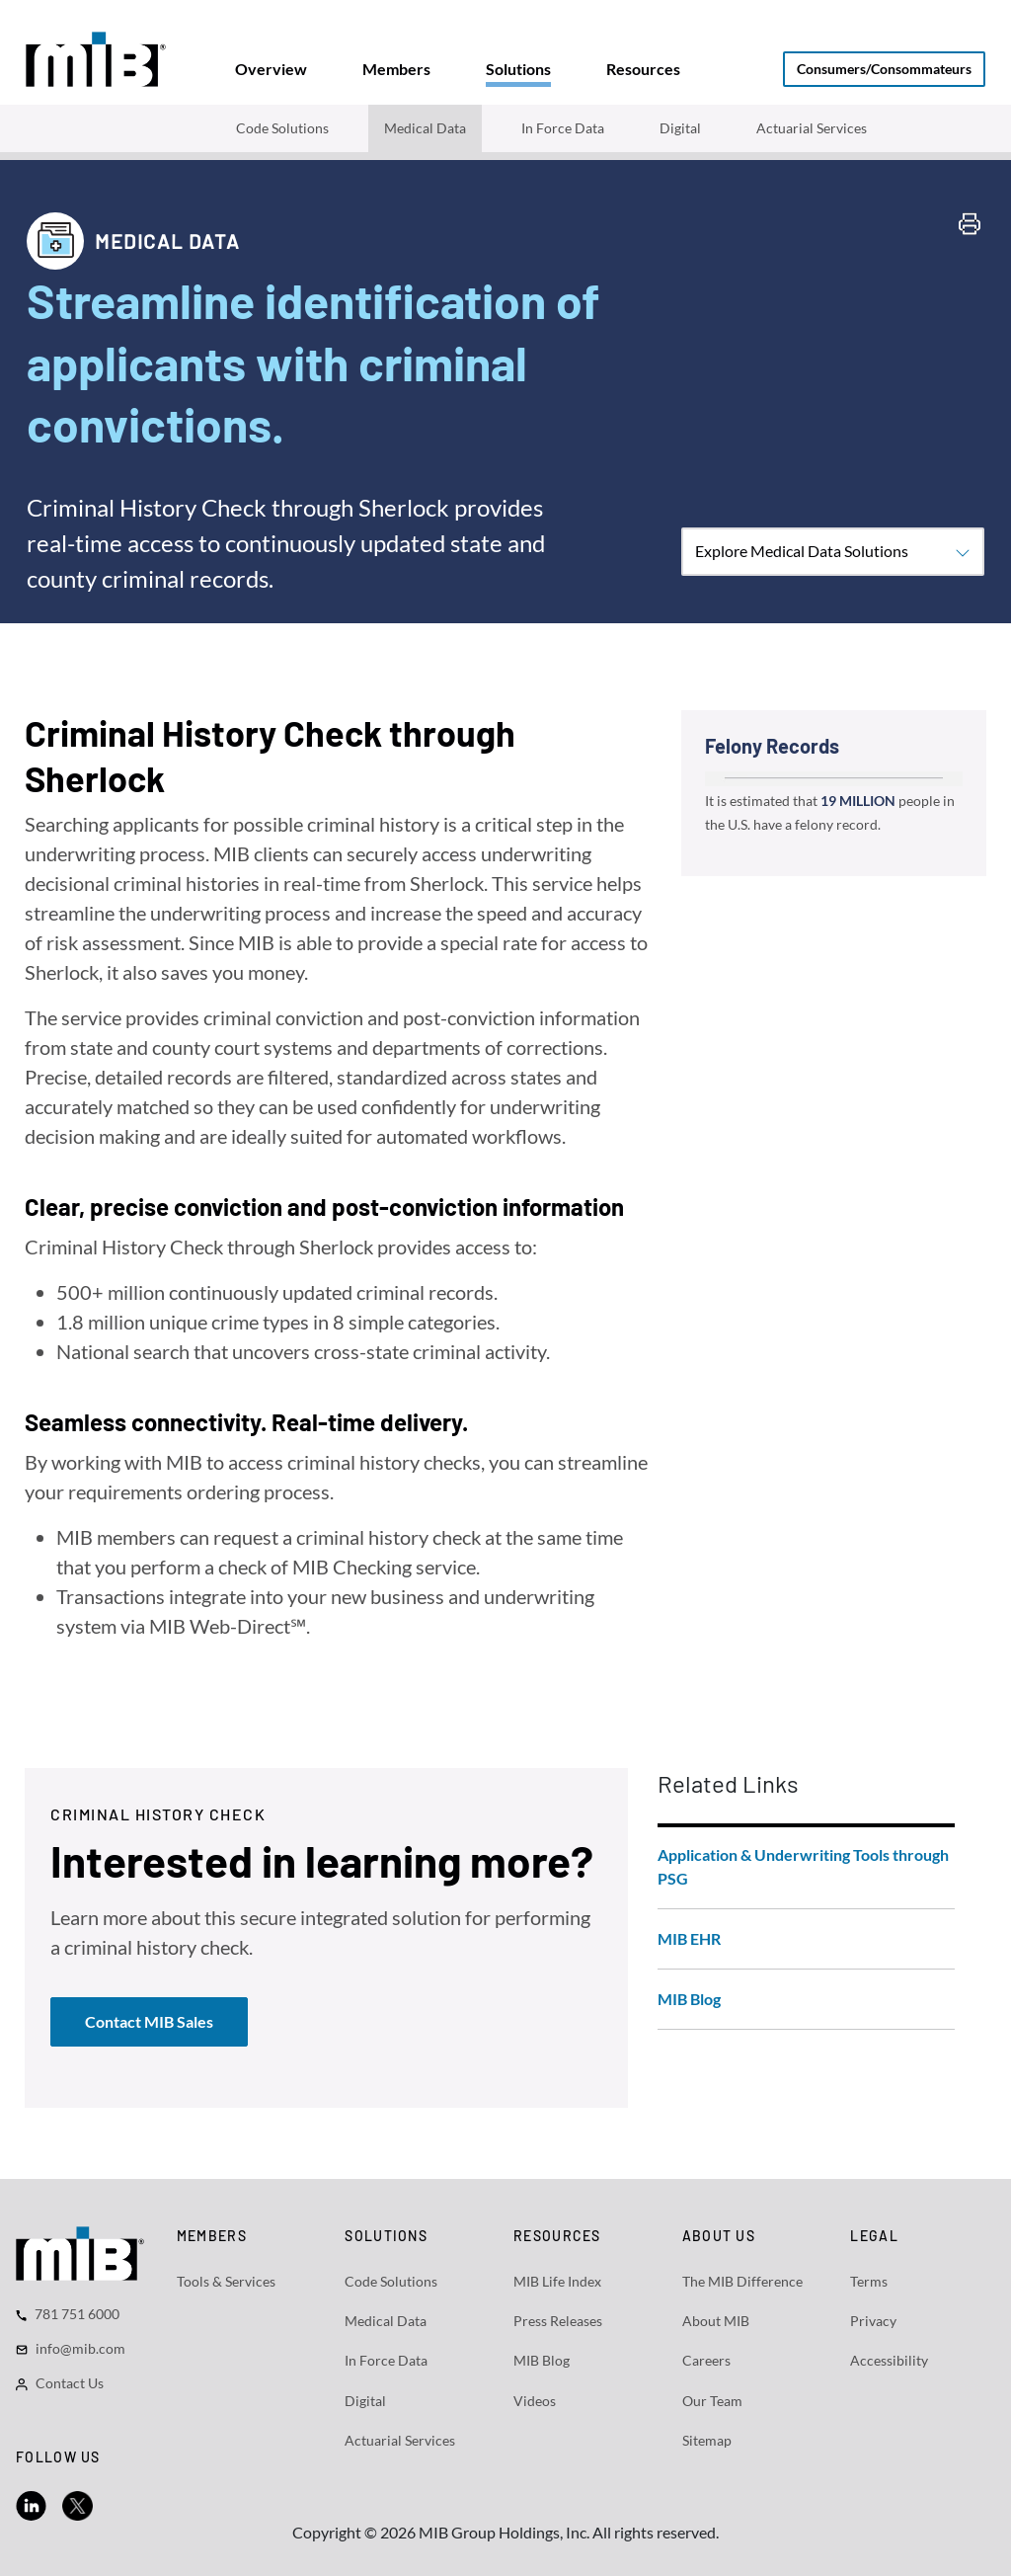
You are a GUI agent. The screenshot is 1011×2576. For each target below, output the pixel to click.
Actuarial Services (811, 128)
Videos (534, 2400)
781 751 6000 (77, 2313)
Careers (706, 2360)
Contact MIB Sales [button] (149, 2021)
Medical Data (425, 128)
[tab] (271, 69)
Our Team (712, 2400)
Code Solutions (282, 128)
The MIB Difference (742, 2281)
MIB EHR (689, 1938)
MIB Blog (689, 1998)
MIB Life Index (557, 2281)
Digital (680, 128)
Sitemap (707, 2440)
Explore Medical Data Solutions (832, 551)
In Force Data (562, 128)
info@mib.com (80, 2348)
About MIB (715, 2320)
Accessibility (889, 2360)
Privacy (873, 2320)
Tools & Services (226, 2281)
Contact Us (70, 2383)
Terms (869, 2281)
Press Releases (557, 2320)
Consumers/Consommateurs (884, 68)
